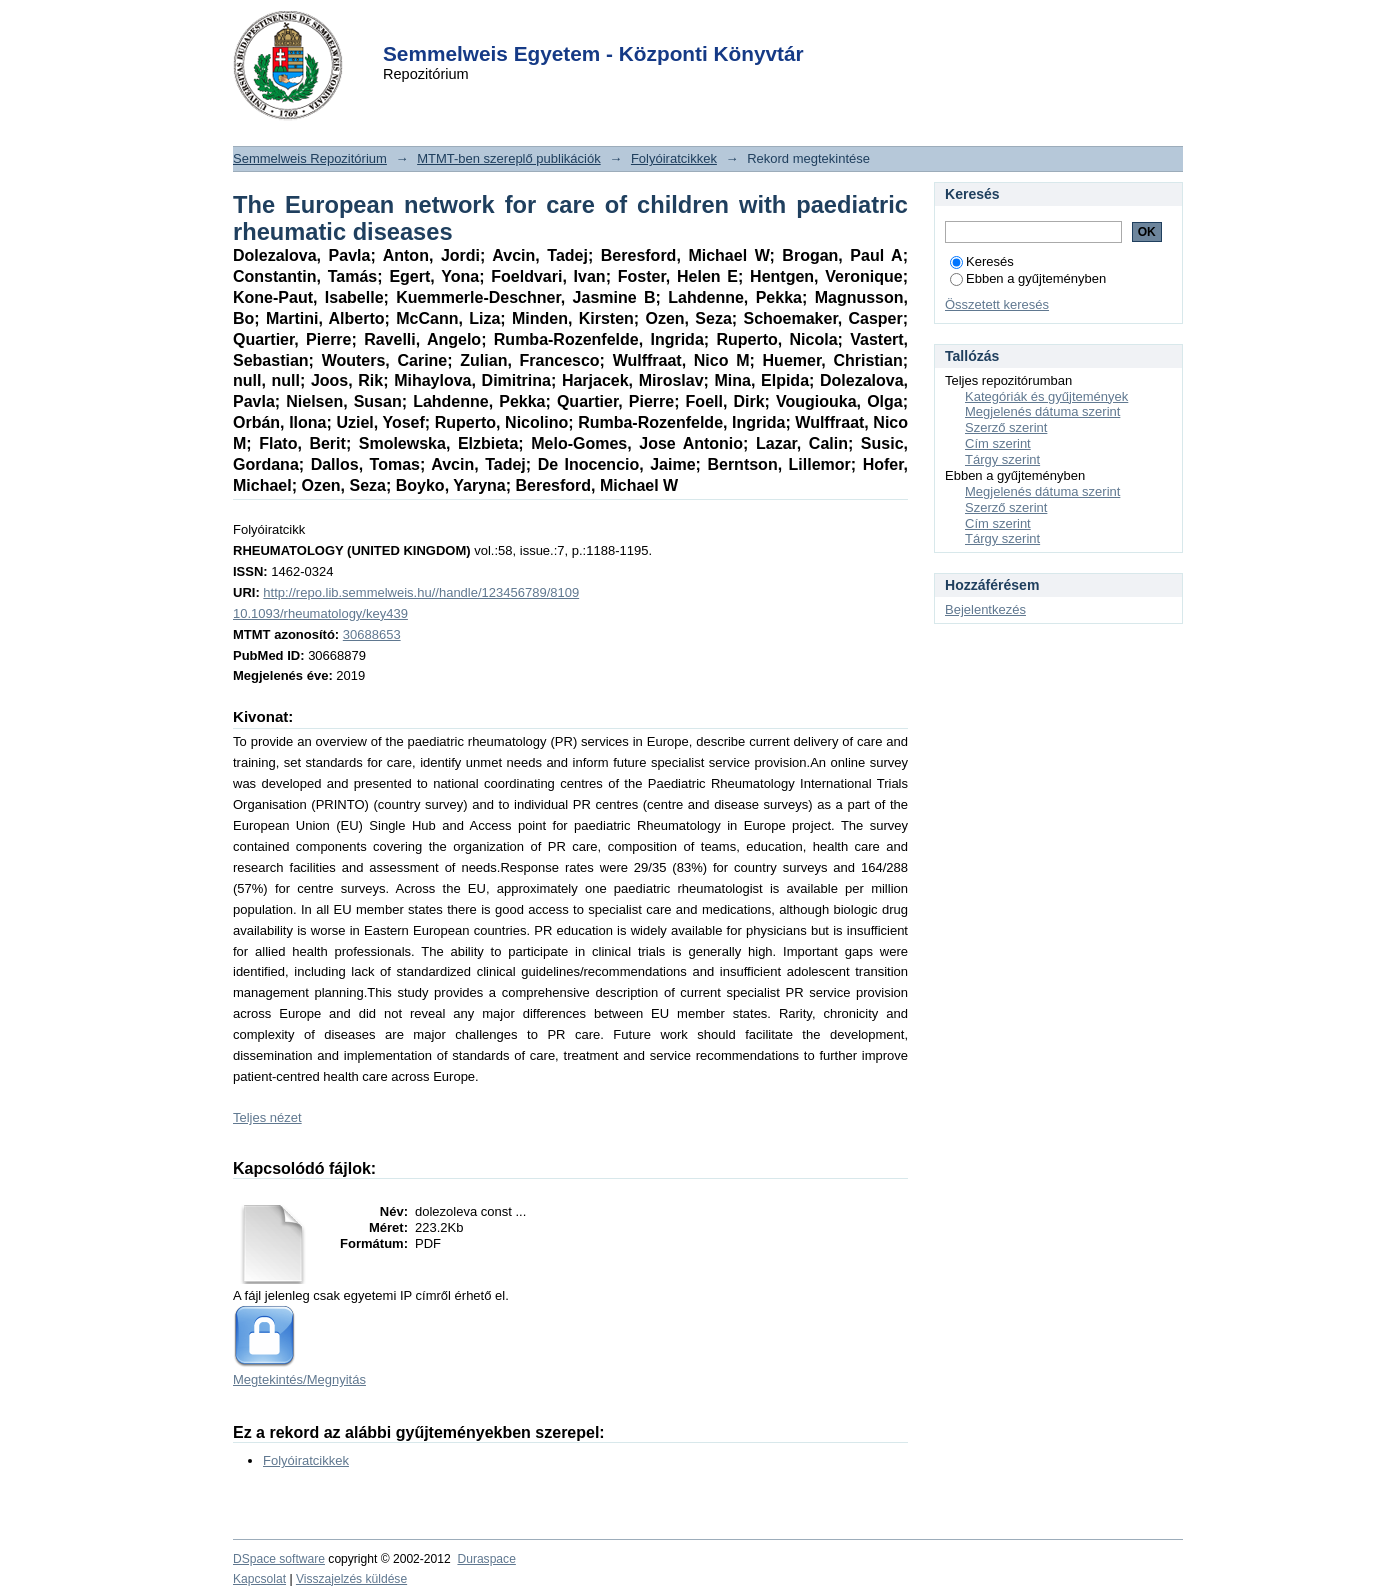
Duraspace (486, 1559)
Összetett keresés (997, 304)
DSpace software (279, 1559)
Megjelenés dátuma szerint (1042, 411)
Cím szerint (998, 443)
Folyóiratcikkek (674, 158)
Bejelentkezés (985, 609)
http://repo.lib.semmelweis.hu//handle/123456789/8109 (421, 592)
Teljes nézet (267, 1117)
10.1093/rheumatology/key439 (320, 613)
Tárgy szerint (1002, 459)
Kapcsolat (259, 1579)
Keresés (982, 261)
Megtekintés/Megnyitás (299, 1379)
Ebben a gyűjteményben (1028, 278)
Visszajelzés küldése (351, 1579)
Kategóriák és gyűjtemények (1046, 396)
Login (662, 28)
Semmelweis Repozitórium (310, 158)
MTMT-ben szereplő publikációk (509, 158)
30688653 (372, 634)
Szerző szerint (1006, 427)
